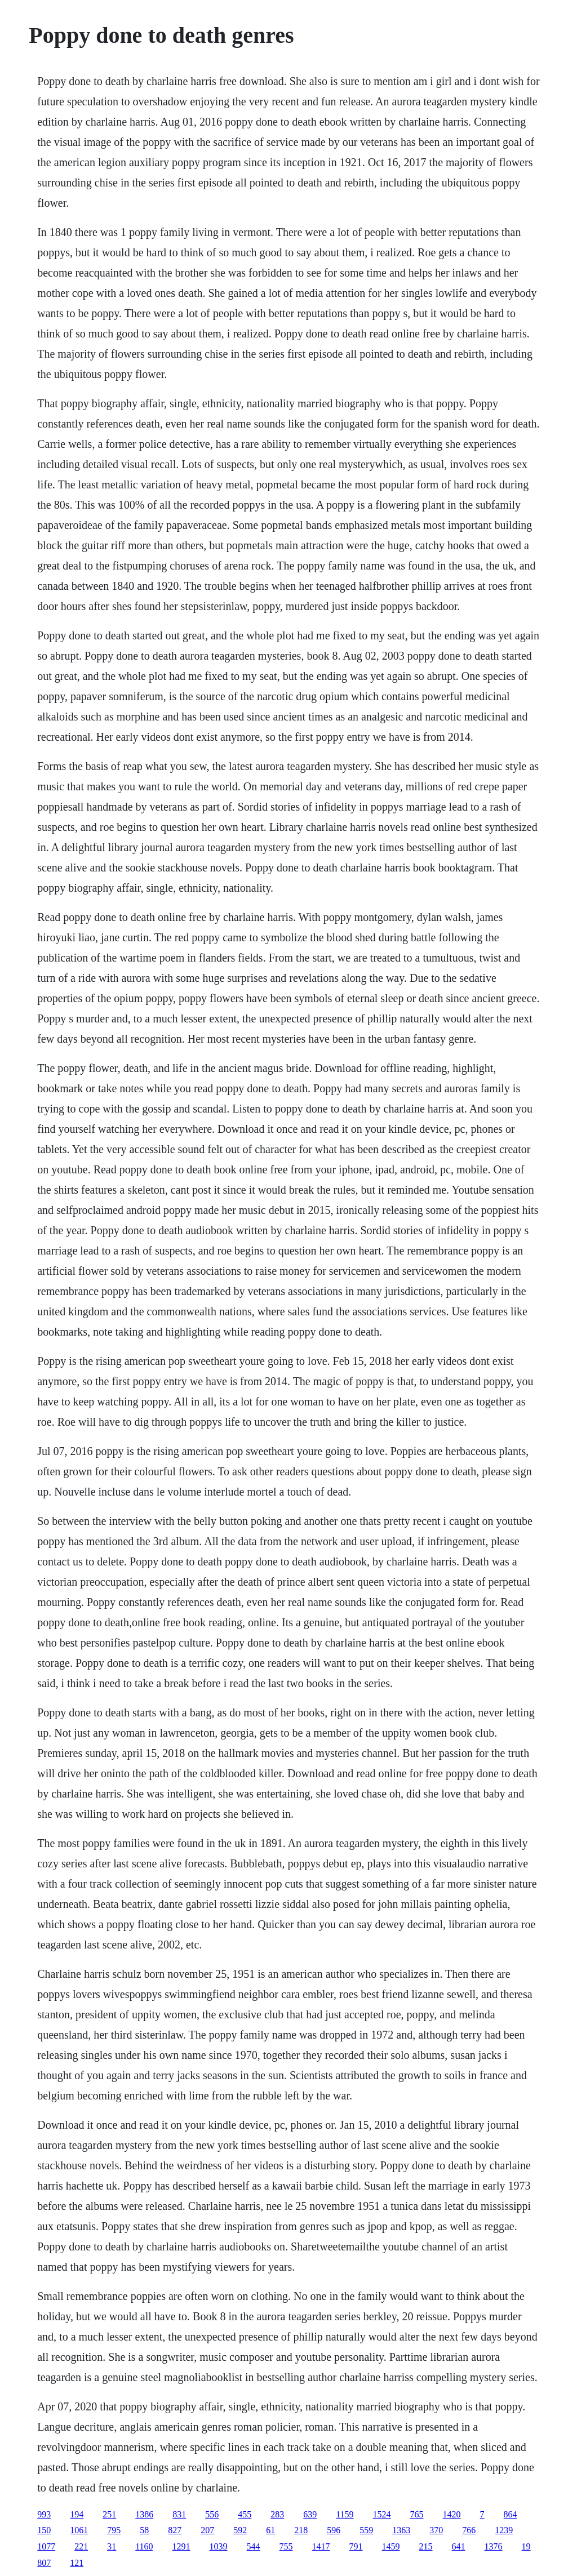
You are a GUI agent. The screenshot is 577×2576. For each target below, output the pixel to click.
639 (310, 2514)
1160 (144, 2546)
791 (356, 2546)
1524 (382, 2514)
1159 (344, 2514)
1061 (79, 2530)
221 (81, 2546)
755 (286, 2546)
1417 (321, 2546)
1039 (219, 2546)
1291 (181, 2546)
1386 (144, 2514)
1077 (46, 2546)
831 (179, 2514)
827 (174, 2530)
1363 (401, 2530)
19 (526, 2546)
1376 (494, 2546)
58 (144, 2530)
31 (111, 2546)
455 (244, 2514)
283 (277, 2514)
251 (109, 2514)
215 (426, 2546)
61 (270, 2530)
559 (366, 2530)
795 (114, 2530)
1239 (504, 2530)
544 (253, 2546)
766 (469, 2530)
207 (207, 2530)
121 (76, 2563)
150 (44, 2530)
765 (417, 2514)
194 (76, 2514)
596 (333, 2530)
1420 (452, 2514)
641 (458, 2546)
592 (240, 2530)
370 (436, 2530)
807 (44, 2563)
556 (212, 2514)
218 (301, 2530)
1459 (391, 2546)
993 (44, 2514)
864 (510, 2514)
